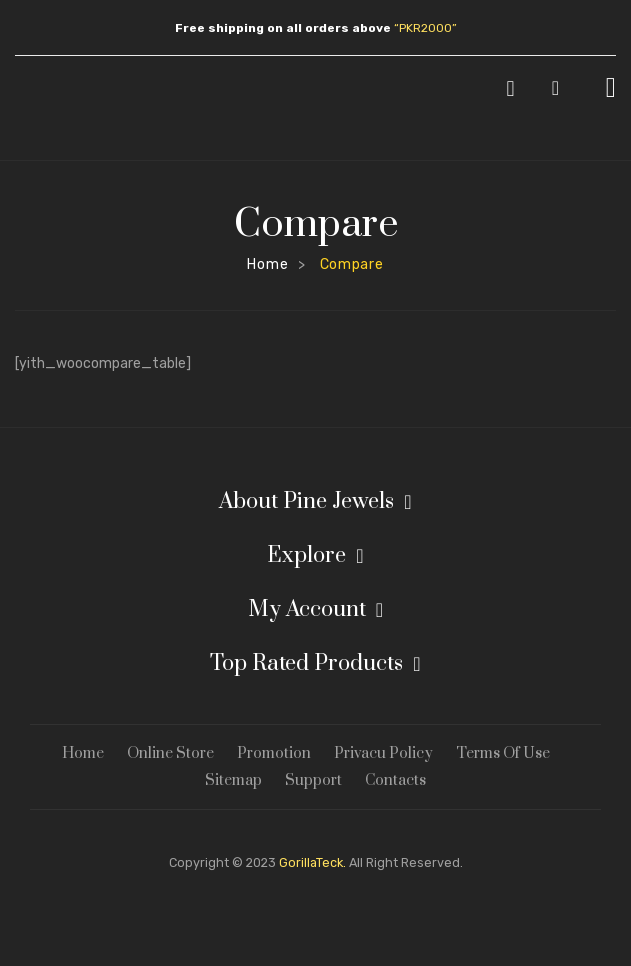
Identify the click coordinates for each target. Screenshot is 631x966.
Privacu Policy (383, 753)
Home (267, 264)
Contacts (395, 780)
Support (313, 780)
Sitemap (233, 780)
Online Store (170, 753)
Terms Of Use (503, 753)
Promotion (274, 753)
